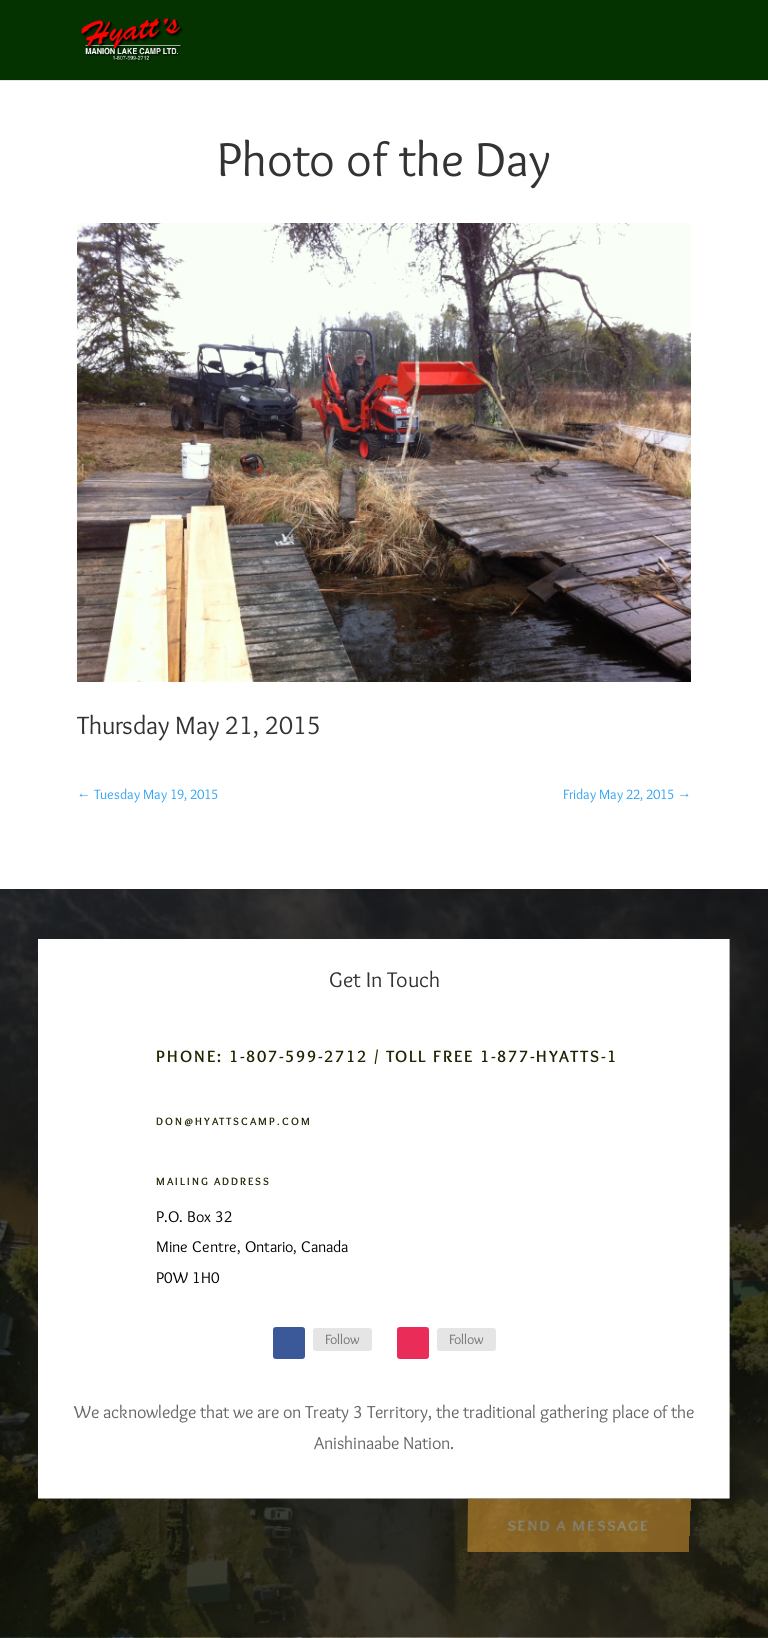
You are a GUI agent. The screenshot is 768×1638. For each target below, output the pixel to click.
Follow (342, 1339)
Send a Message (578, 1522)
